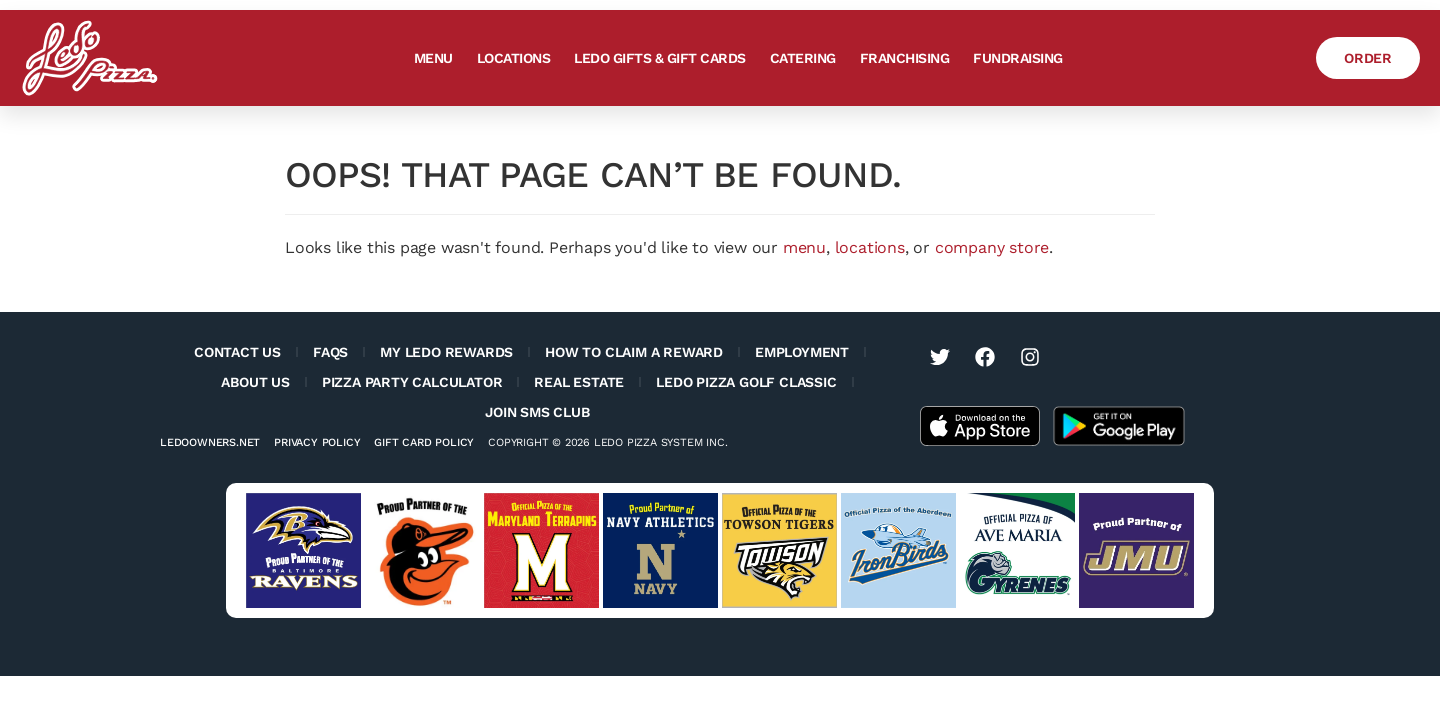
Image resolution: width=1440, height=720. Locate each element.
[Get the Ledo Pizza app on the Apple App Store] (980, 424)
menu (804, 247)
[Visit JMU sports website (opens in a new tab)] (1136, 550)
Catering (803, 58)
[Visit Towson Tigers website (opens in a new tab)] (779, 550)
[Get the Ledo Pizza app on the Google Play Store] (1119, 424)
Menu (433, 58)
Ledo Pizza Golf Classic (746, 382)
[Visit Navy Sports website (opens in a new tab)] (660, 550)
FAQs (330, 352)
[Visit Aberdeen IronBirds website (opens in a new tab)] (898, 550)
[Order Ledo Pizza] (1368, 58)
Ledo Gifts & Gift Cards (660, 58)
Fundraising (1018, 58)
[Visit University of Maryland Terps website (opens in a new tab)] (541, 550)
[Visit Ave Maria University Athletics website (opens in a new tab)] (1017, 550)
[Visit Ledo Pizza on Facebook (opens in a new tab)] (985, 357)
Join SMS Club (537, 412)
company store (992, 247)
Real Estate (579, 382)
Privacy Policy (317, 442)
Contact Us (237, 352)
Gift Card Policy (424, 442)
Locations (514, 58)
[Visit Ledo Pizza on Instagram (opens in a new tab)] (1030, 357)
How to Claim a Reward (634, 352)
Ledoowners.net (210, 442)
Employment (802, 352)
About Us (255, 382)
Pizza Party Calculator (412, 382)
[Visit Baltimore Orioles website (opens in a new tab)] (422, 550)
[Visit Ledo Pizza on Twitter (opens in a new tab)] (940, 357)
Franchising (905, 58)
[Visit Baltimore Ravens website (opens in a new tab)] (303, 550)
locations (870, 247)
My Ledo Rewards (446, 352)
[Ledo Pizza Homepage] (90, 58)
